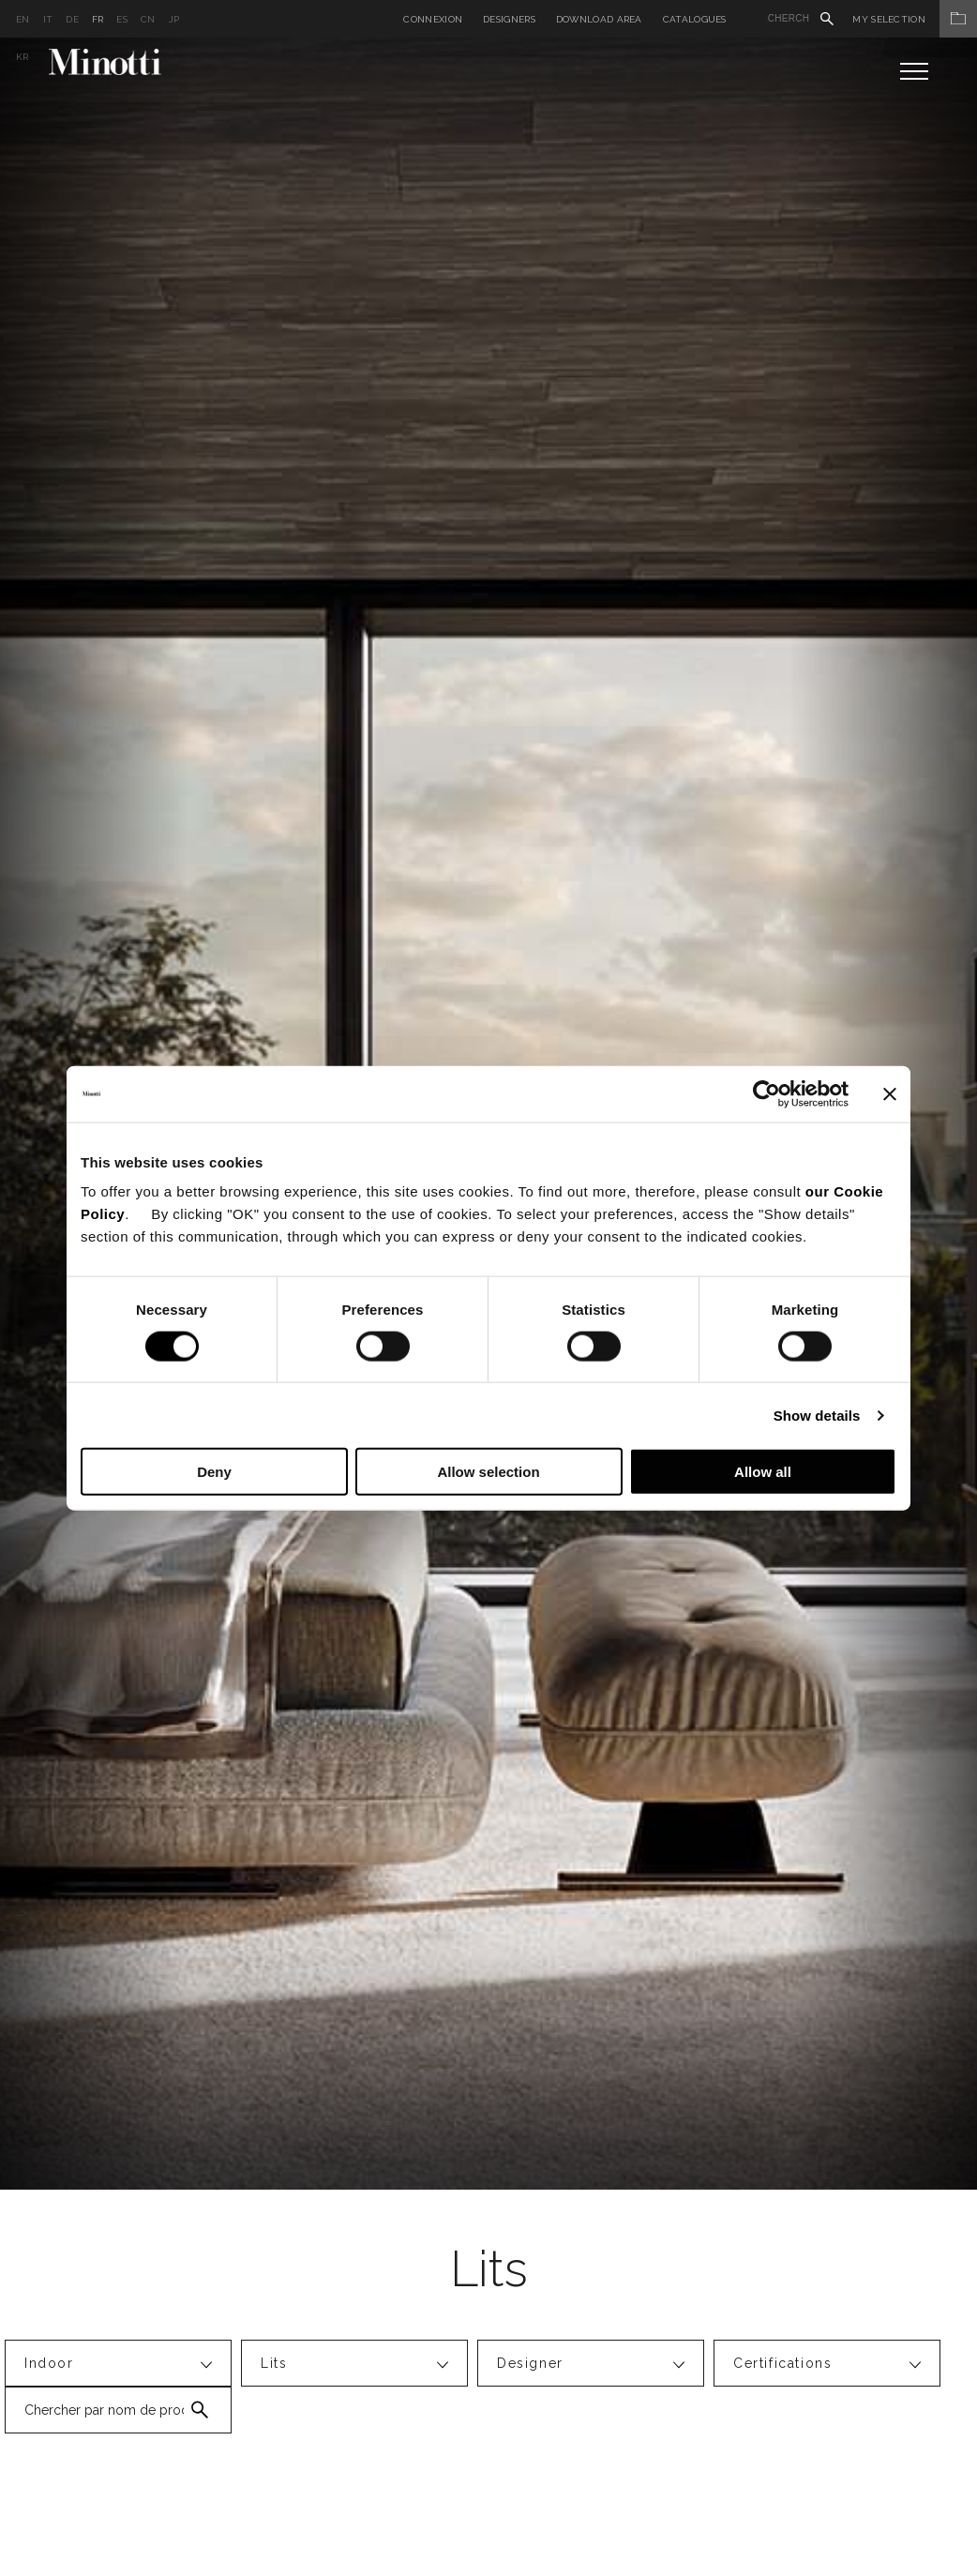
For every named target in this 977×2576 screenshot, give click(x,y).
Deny (214, 1472)
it (48, 19)
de (72, 19)
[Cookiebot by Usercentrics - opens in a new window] (766, 1093)
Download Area (599, 19)
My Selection (914, 19)
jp (174, 19)
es (122, 19)
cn (148, 19)
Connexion (432, 19)
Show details (817, 1415)
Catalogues (695, 19)
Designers (509, 19)
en (23, 19)
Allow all (762, 1472)
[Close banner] (889, 1093)
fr (98, 19)
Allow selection (488, 1472)
